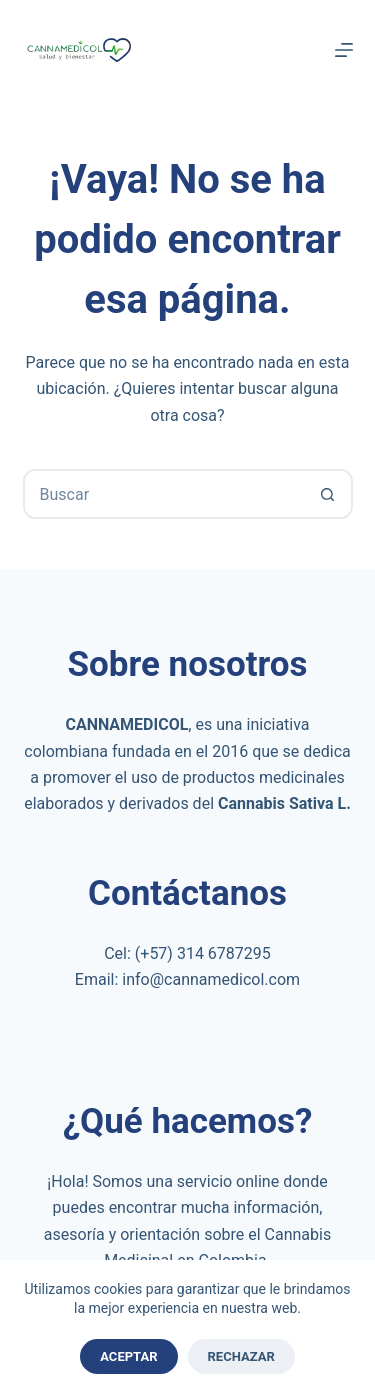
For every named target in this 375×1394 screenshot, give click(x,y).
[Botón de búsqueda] (328, 494)
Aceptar (128, 1356)
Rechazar (241, 1356)
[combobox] (165, 494)
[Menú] (344, 50)
